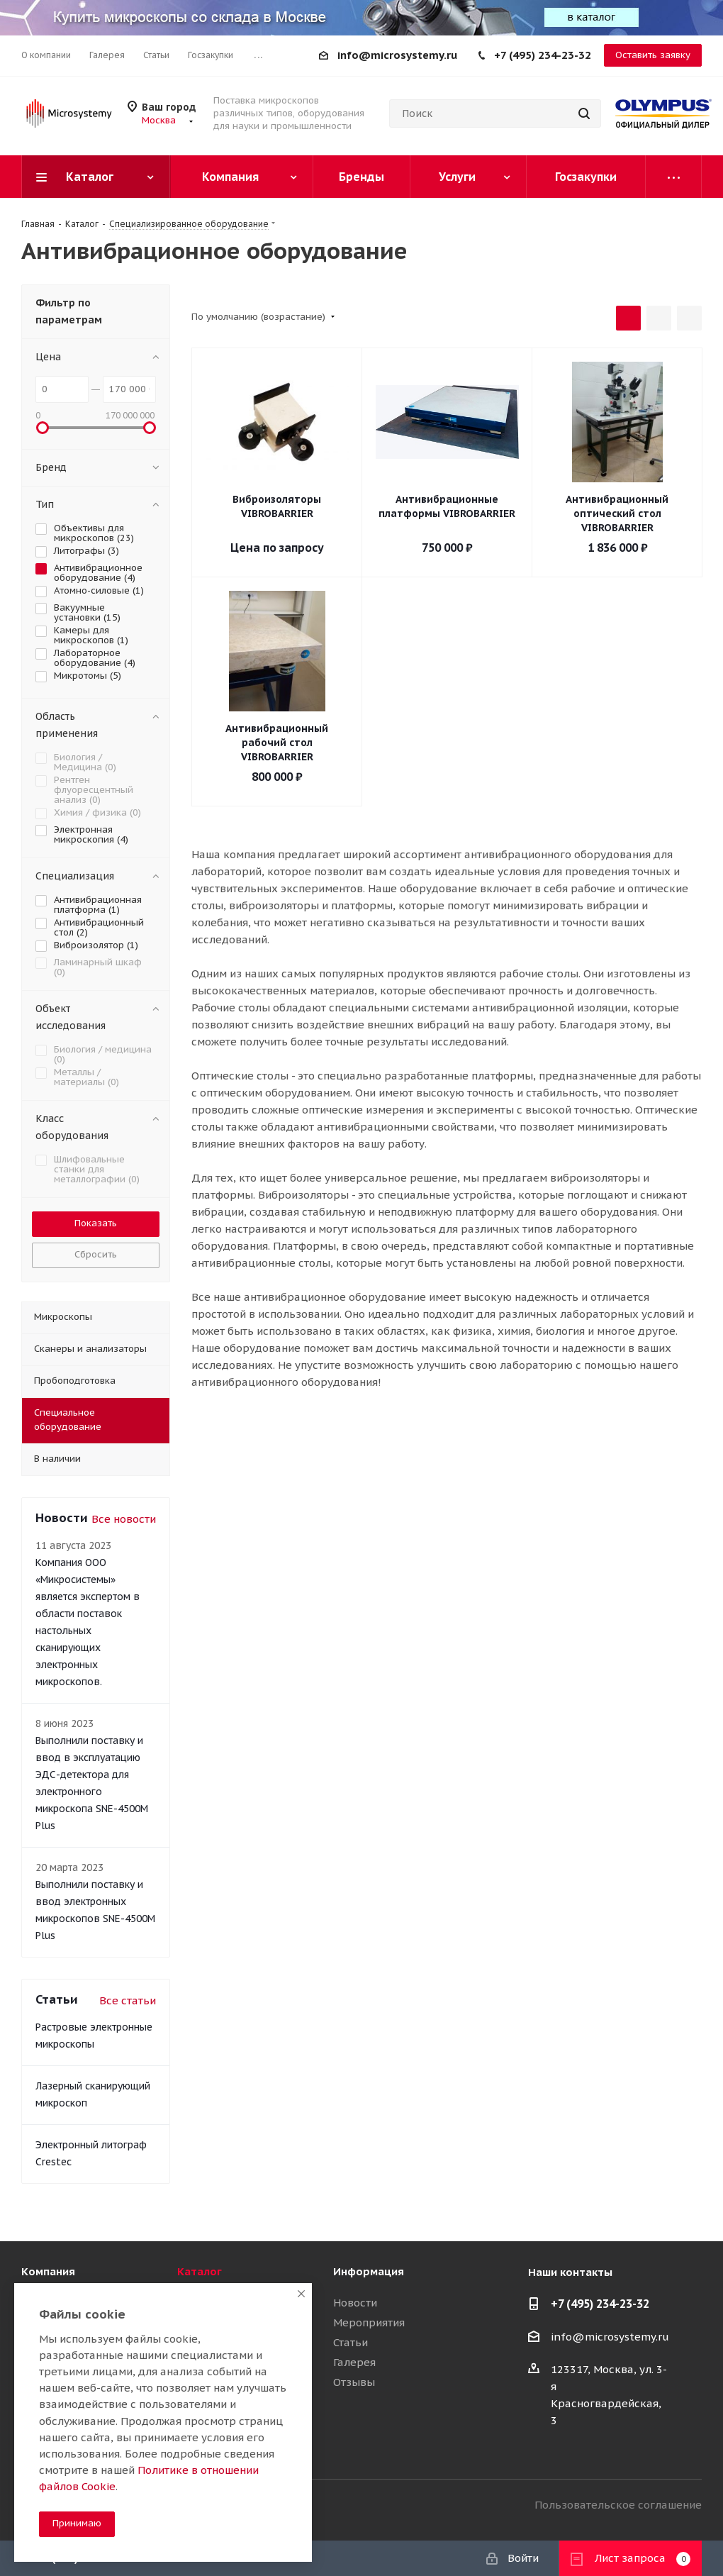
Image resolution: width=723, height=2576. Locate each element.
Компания (48, 2271)
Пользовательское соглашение (618, 2504)
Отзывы (354, 2382)
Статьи (350, 2342)
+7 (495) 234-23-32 (542, 55)
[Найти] (584, 113)
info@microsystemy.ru (397, 55)
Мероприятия (369, 2322)
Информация (368, 2271)
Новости (355, 2302)
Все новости (123, 1519)
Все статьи (127, 2000)
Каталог (199, 2271)
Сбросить (95, 1254)
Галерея (354, 2362)
